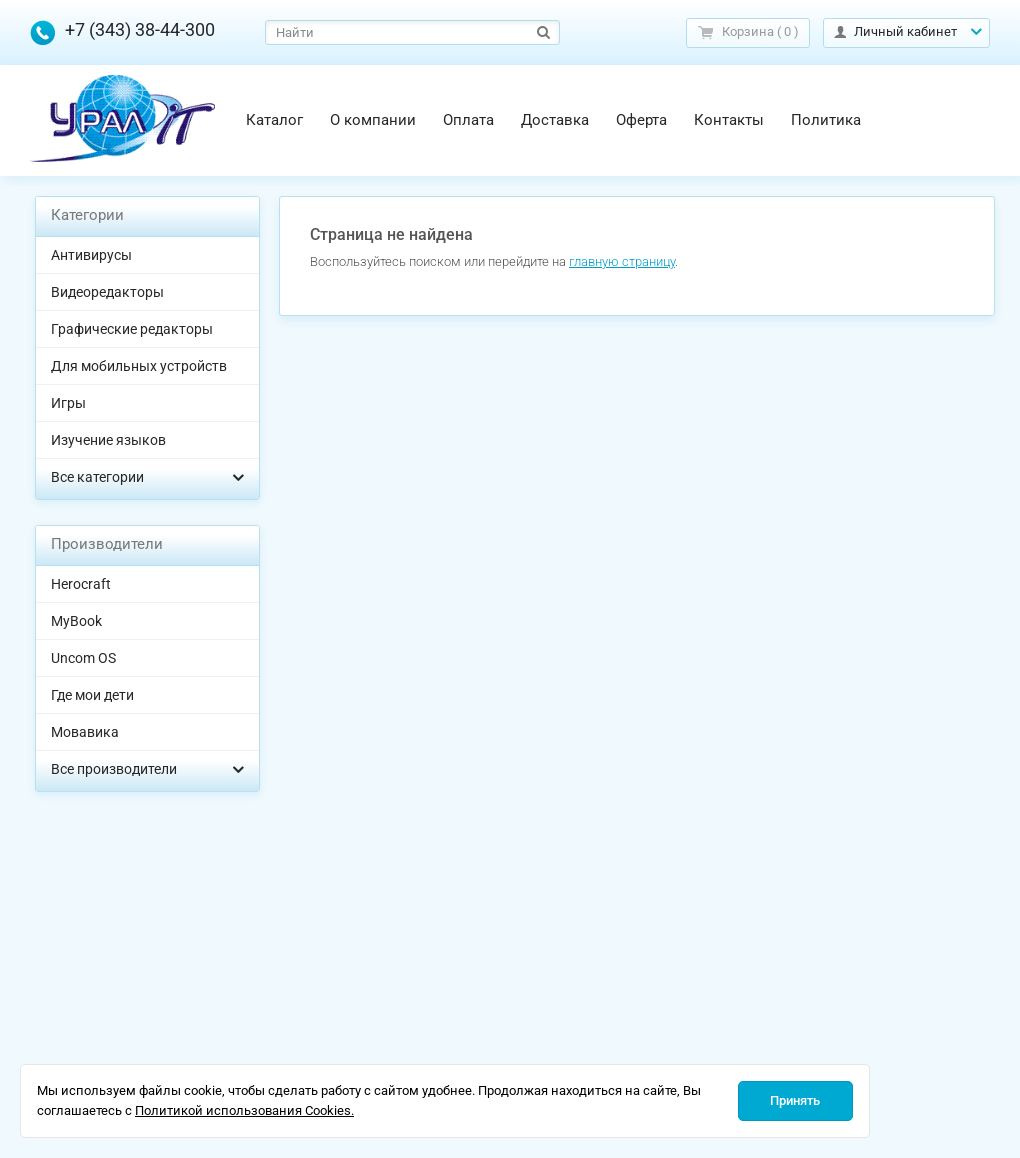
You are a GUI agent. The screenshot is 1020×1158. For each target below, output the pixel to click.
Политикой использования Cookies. (244, 1110)
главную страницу (622, 261)
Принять (795, 1100)
